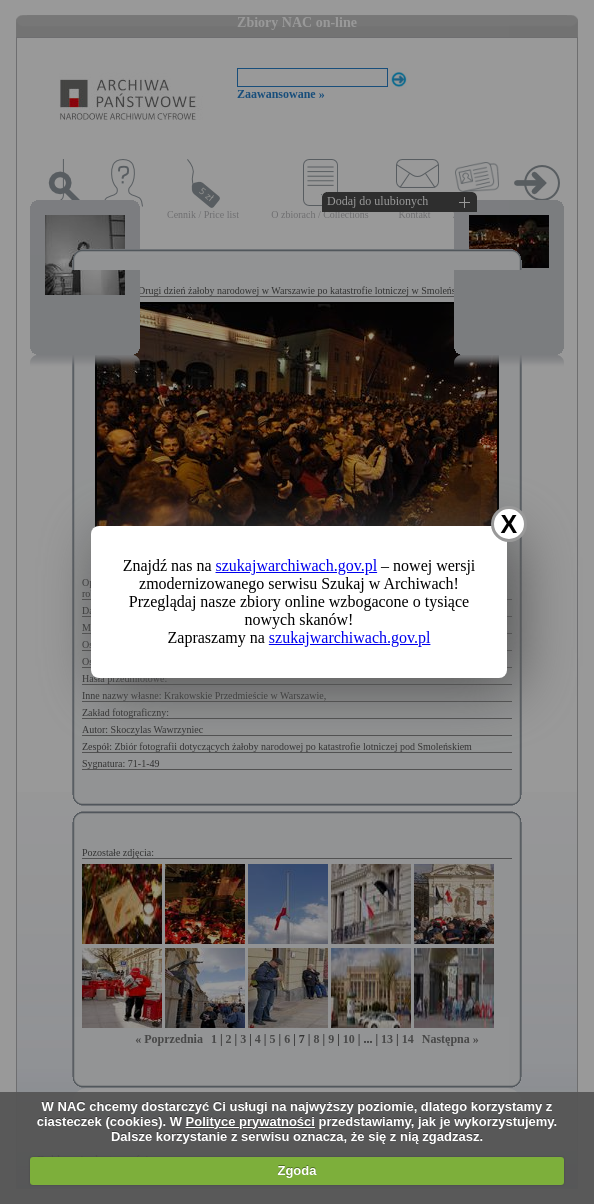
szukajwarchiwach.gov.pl (297, 565)
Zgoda (296, 1170)
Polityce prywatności (250, 1121)
